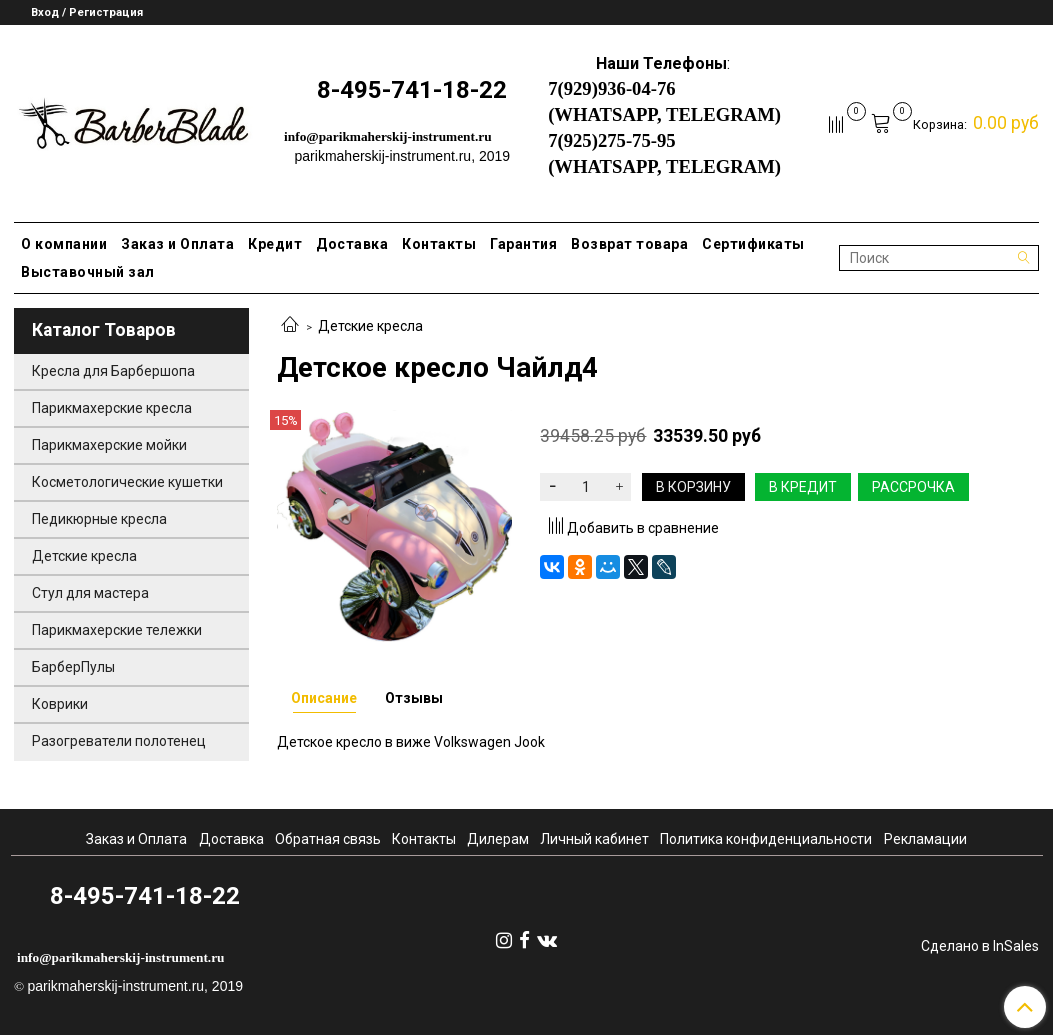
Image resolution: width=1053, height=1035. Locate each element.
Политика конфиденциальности (766, 839)
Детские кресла (370, 326)
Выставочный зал (88, 272)
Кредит (275, 244)
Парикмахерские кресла (112, 408)
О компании (64, 244)
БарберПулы (73, 667)
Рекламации (925, 839)
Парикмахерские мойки (109, 445)
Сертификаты (753, 244)
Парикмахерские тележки (117, 630)
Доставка (352, 244)
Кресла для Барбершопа (113, 371)
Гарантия (523, 244)
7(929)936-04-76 (611, 88)
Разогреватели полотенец (119, 741)
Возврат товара (629, 244)
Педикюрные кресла (99, 519)
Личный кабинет (594, 839)
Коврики (60, 704)
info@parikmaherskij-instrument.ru (388, 136)
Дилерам (498, 839)
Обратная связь (328, 839)
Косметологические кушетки (127, 482)
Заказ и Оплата (177, 244)
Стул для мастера (90, 593)
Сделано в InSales (980, 946)
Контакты (439, 244)
